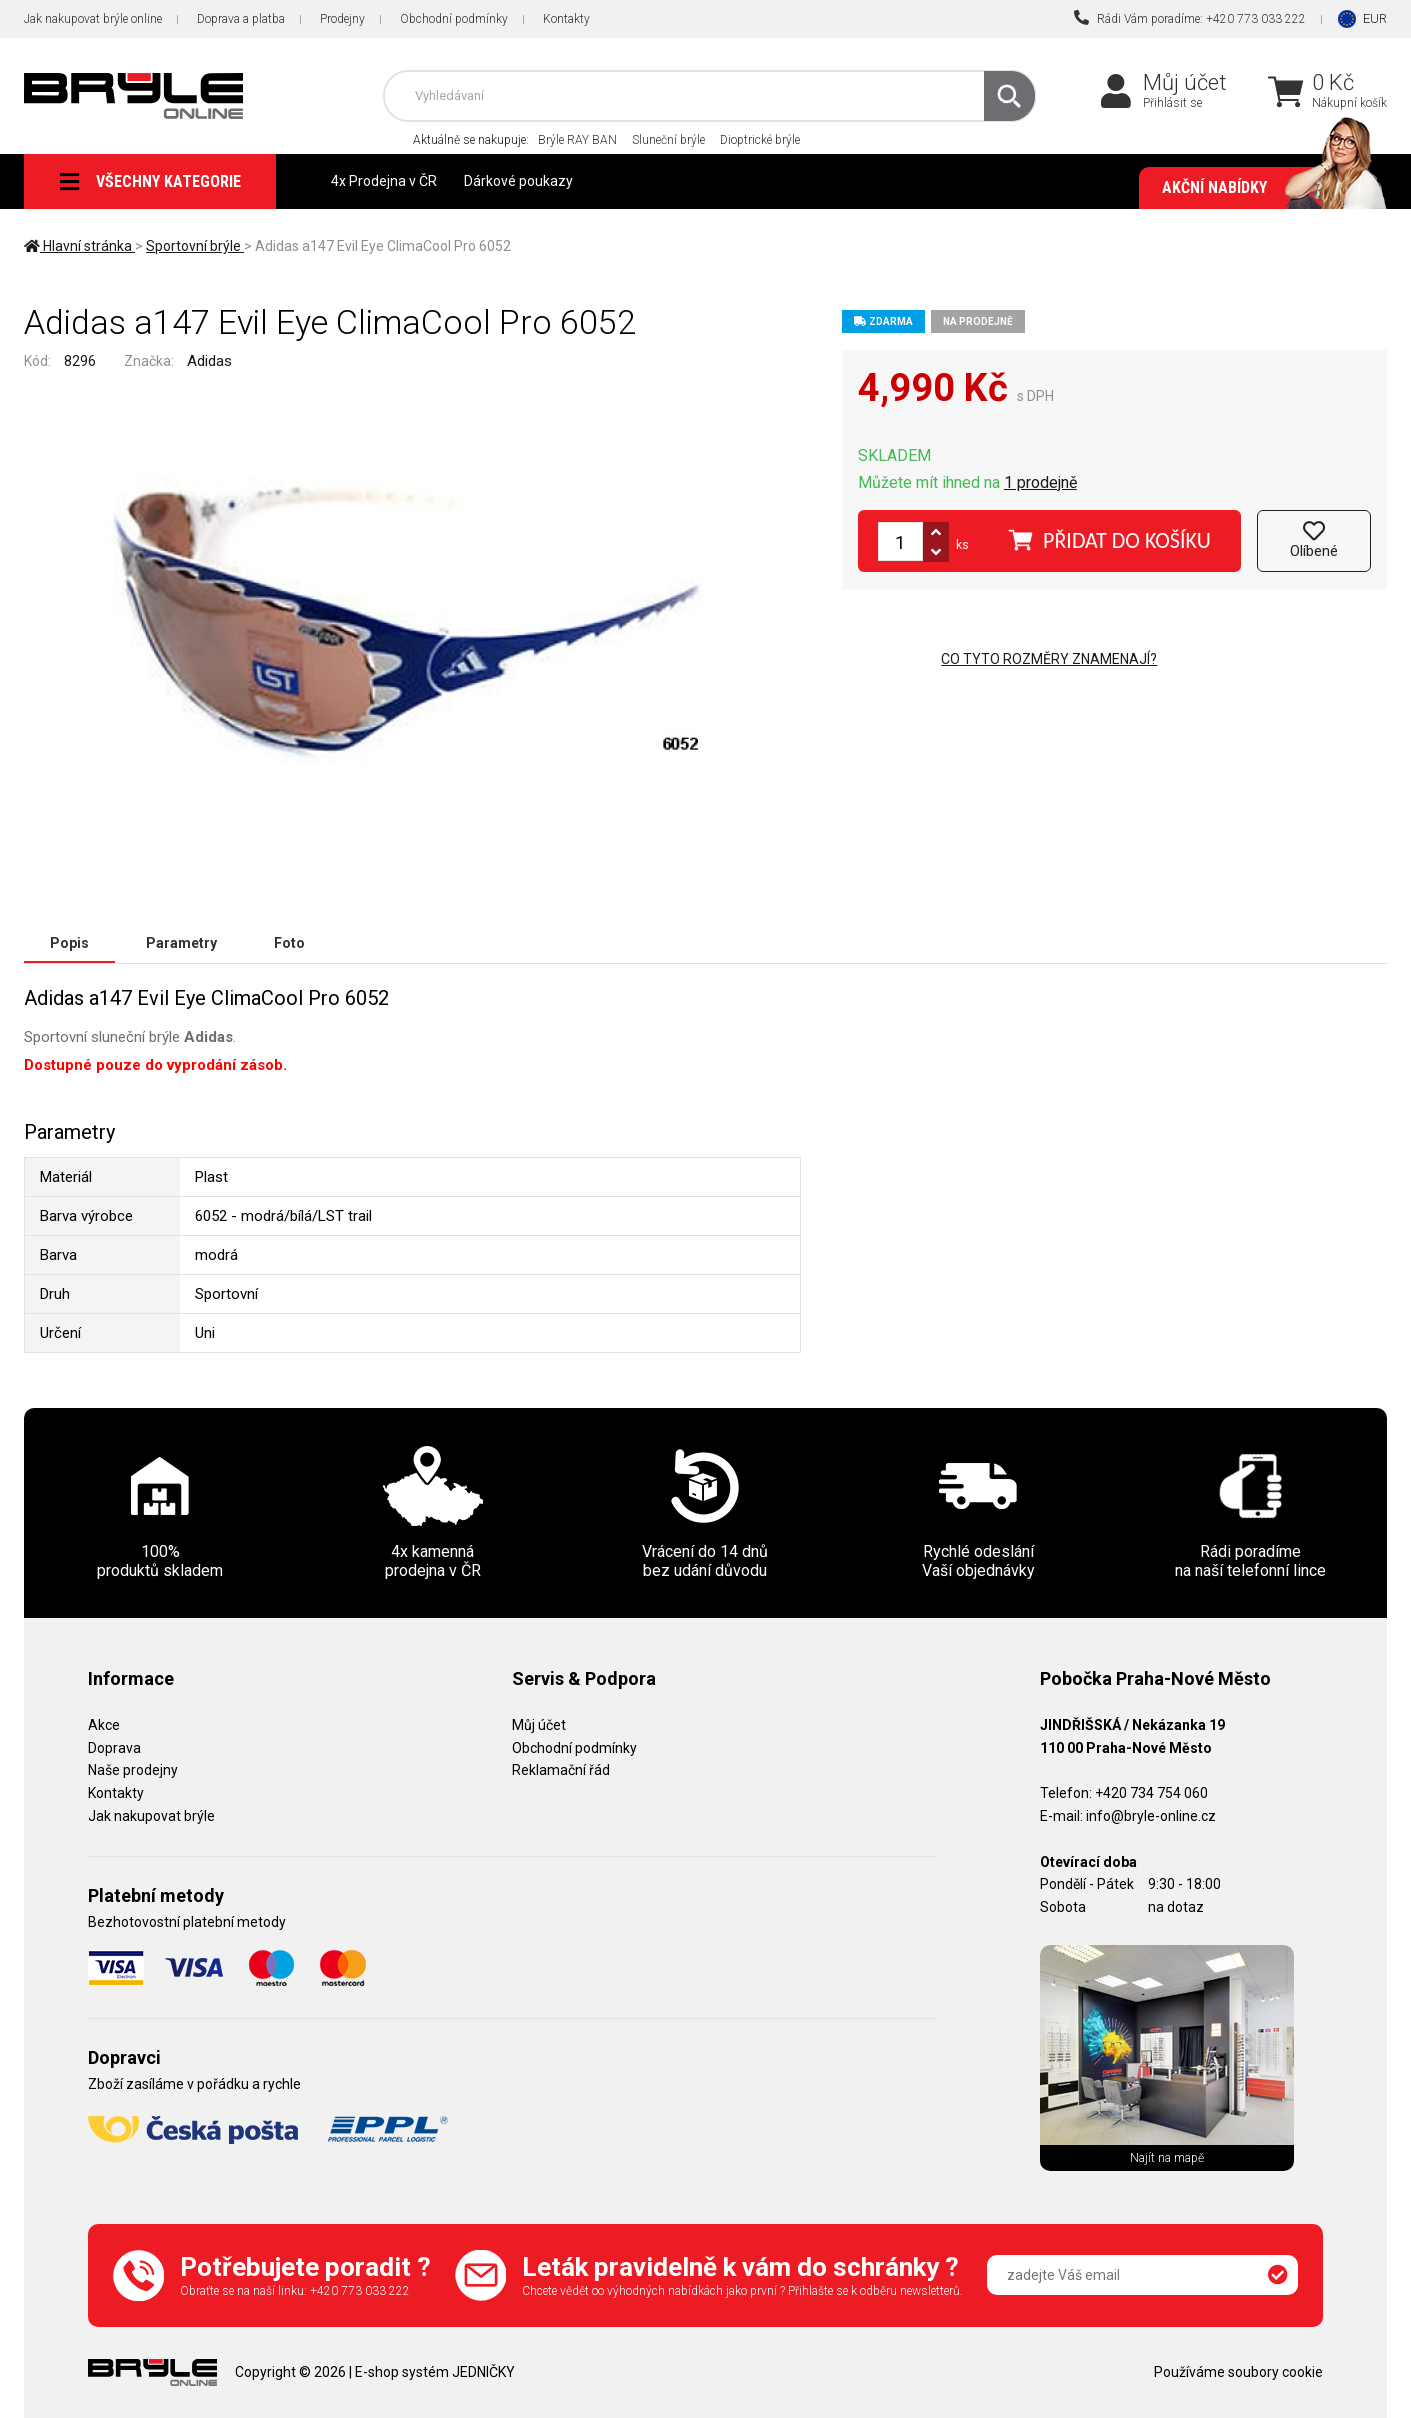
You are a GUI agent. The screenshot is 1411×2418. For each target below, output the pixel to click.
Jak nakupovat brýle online (93, 19)
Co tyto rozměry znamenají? (1049, 659)
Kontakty (566, 19)
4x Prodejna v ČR (384, 181)
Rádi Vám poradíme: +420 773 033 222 (1190, 18)
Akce (104, 1725)
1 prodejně (1040, 482)
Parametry (181, 943)
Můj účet (1185, 82)
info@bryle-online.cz (1151, 1816)
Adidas (209, 361)
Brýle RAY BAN (577, 140)
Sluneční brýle (668, 140)
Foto (289, 943)
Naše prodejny (133, 1770)
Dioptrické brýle (760, 140)
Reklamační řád (561, 1770)
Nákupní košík (1349, 103)
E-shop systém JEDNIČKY (435, 2372)
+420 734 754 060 (1151, 1793)
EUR (1375, 18)
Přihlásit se (1172, 103)
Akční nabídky (1264, 188)
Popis (69, 943)
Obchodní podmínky (454, 19)
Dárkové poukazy (518, 181)
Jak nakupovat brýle (151, 1816)
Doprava (114, 1748)
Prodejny (342, 19)
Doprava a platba (241, 19)
